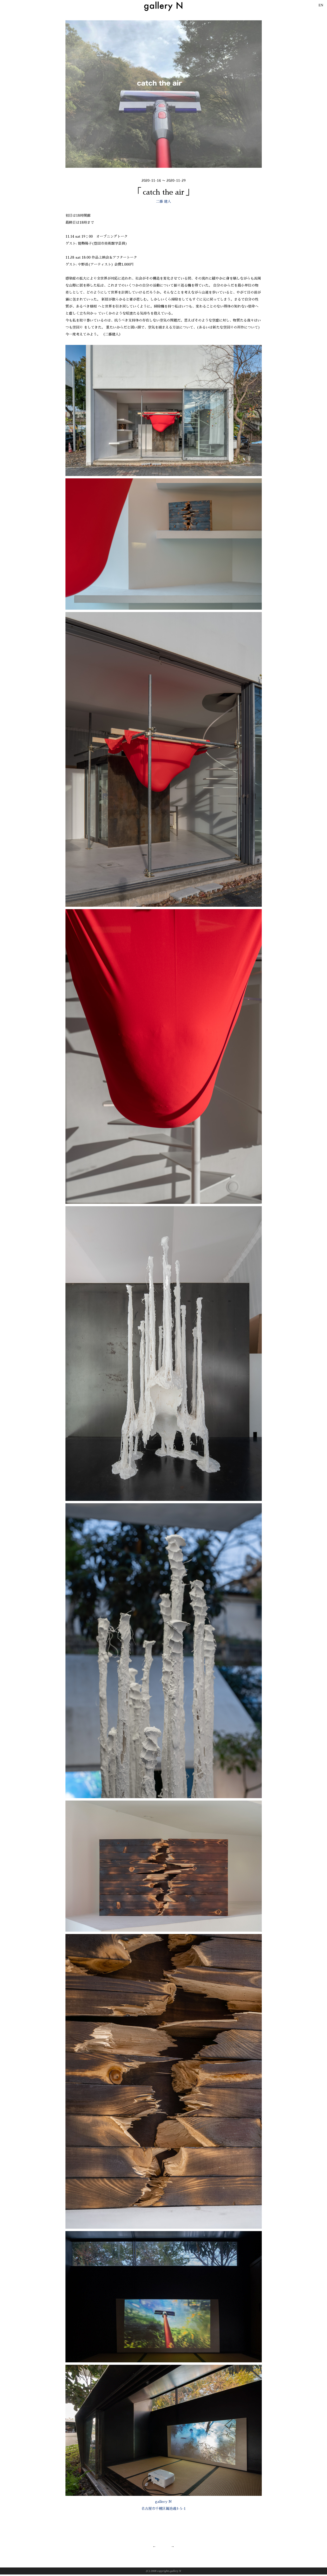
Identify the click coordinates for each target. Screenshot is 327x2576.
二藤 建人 (163, 203)
